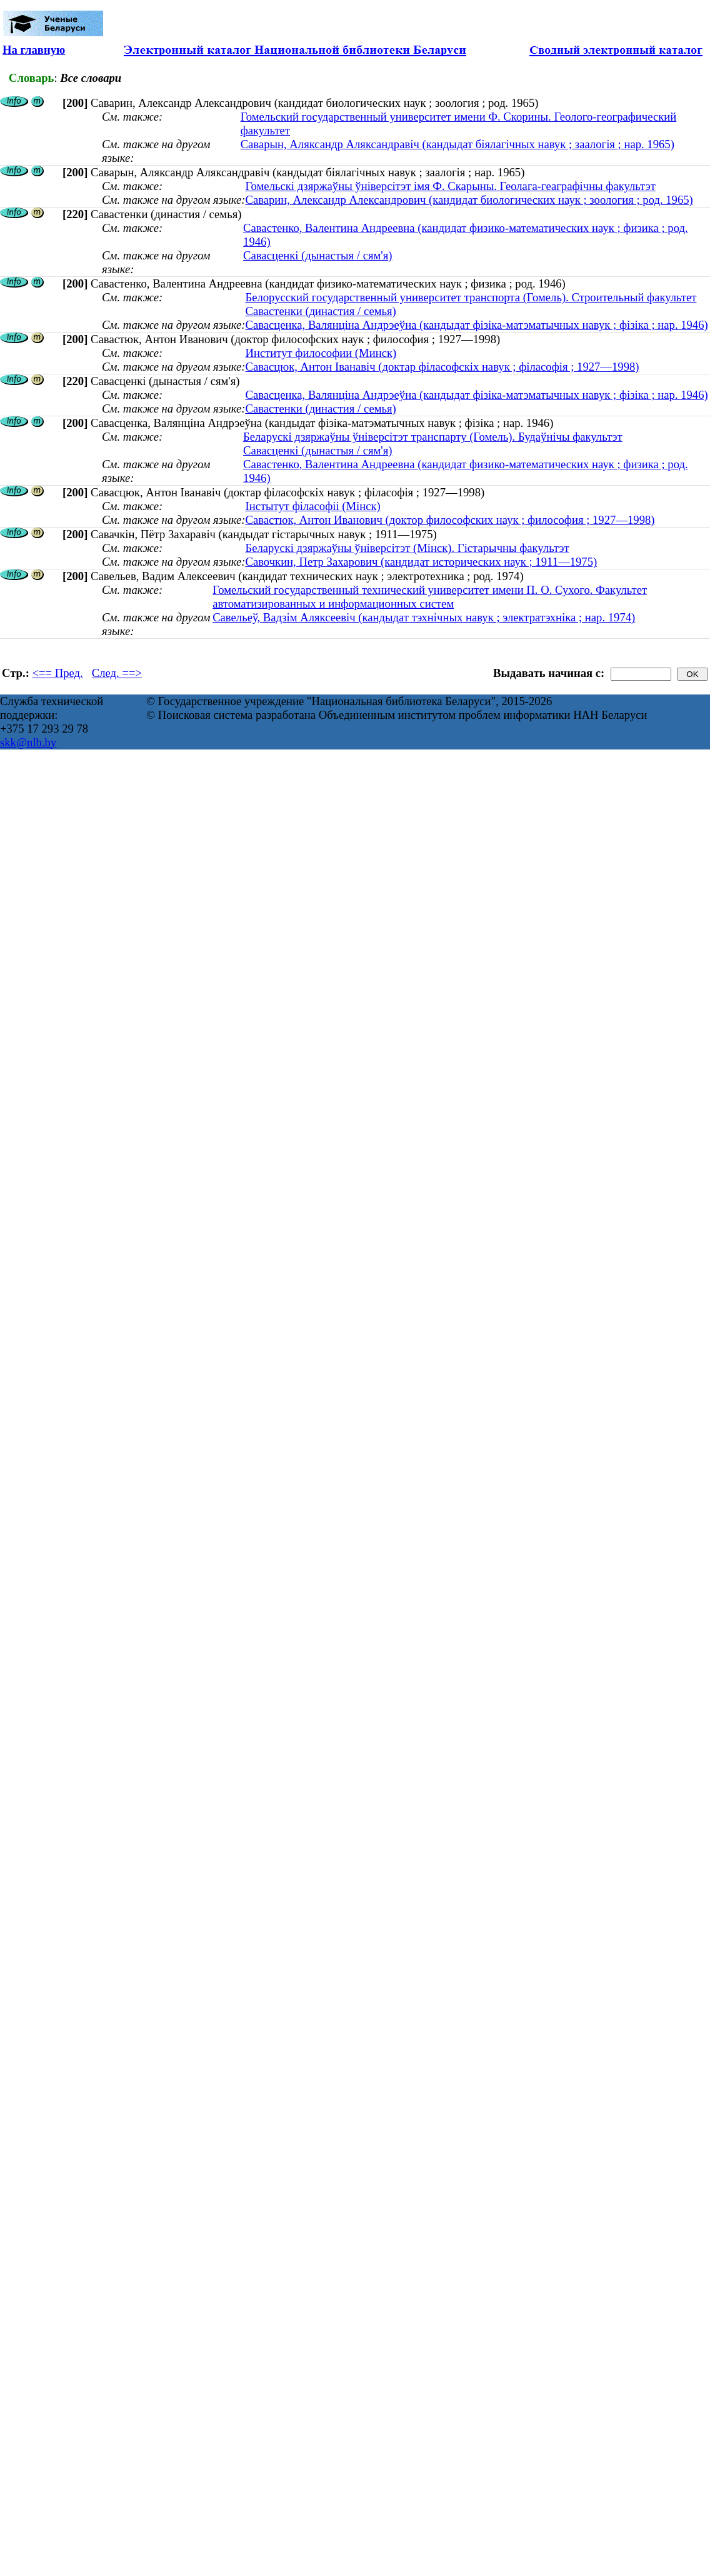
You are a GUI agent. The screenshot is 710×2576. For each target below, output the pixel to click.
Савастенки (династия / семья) (320, 311)
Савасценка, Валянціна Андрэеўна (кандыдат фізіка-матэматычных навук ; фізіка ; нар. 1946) (476, 324)
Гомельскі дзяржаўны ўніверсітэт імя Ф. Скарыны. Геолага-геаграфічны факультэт (450, 186)
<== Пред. (57, 672)
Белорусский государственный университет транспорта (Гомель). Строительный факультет (470, 297)
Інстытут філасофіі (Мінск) (312, 506)
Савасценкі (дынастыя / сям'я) (317, 255)
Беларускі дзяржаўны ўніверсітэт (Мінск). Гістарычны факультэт (407, 547)
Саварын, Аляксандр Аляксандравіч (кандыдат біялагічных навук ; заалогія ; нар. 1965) (457, 144)
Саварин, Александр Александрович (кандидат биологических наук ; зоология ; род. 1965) (468, 199)
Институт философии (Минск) (320, 352)
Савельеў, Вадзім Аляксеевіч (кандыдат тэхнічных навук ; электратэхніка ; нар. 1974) (423, 617)
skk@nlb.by (28, 742)
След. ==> (117, 672)
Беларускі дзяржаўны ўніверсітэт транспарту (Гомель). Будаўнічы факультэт (432, 436)
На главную (33, 49)
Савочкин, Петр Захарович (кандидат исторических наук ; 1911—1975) (421, 561)
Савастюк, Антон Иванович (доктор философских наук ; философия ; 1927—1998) (449, 519)
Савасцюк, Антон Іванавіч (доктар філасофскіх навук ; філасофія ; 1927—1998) (442, 366)
